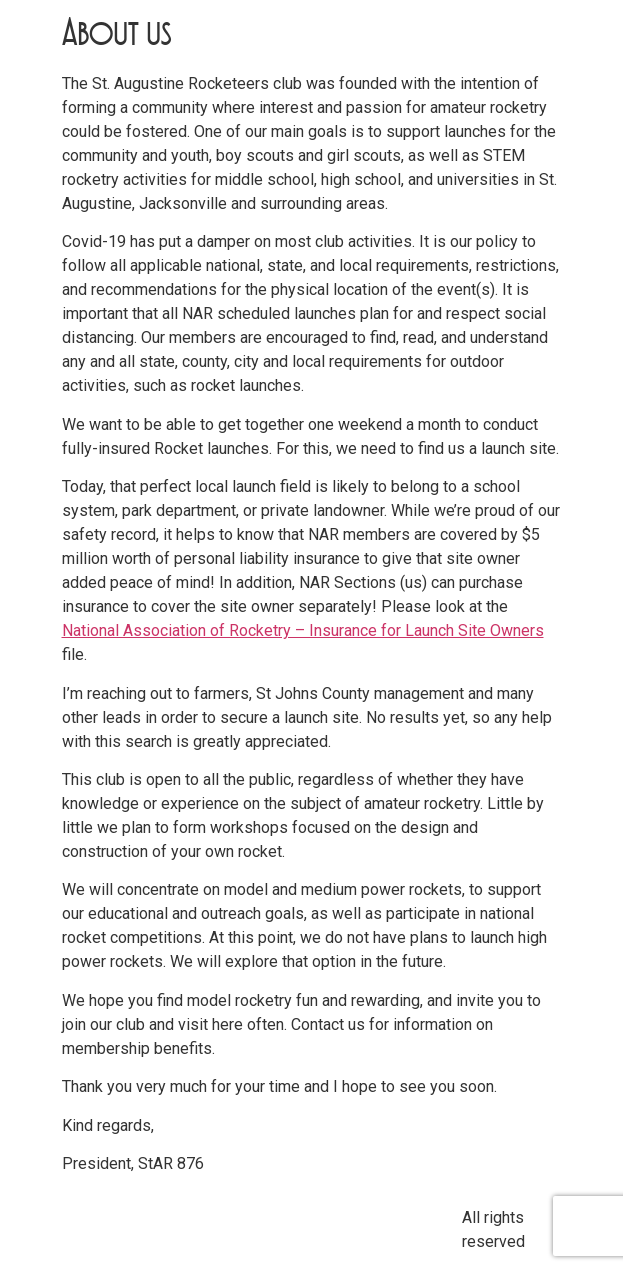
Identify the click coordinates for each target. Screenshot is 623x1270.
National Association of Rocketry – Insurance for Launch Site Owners (303, 630)
